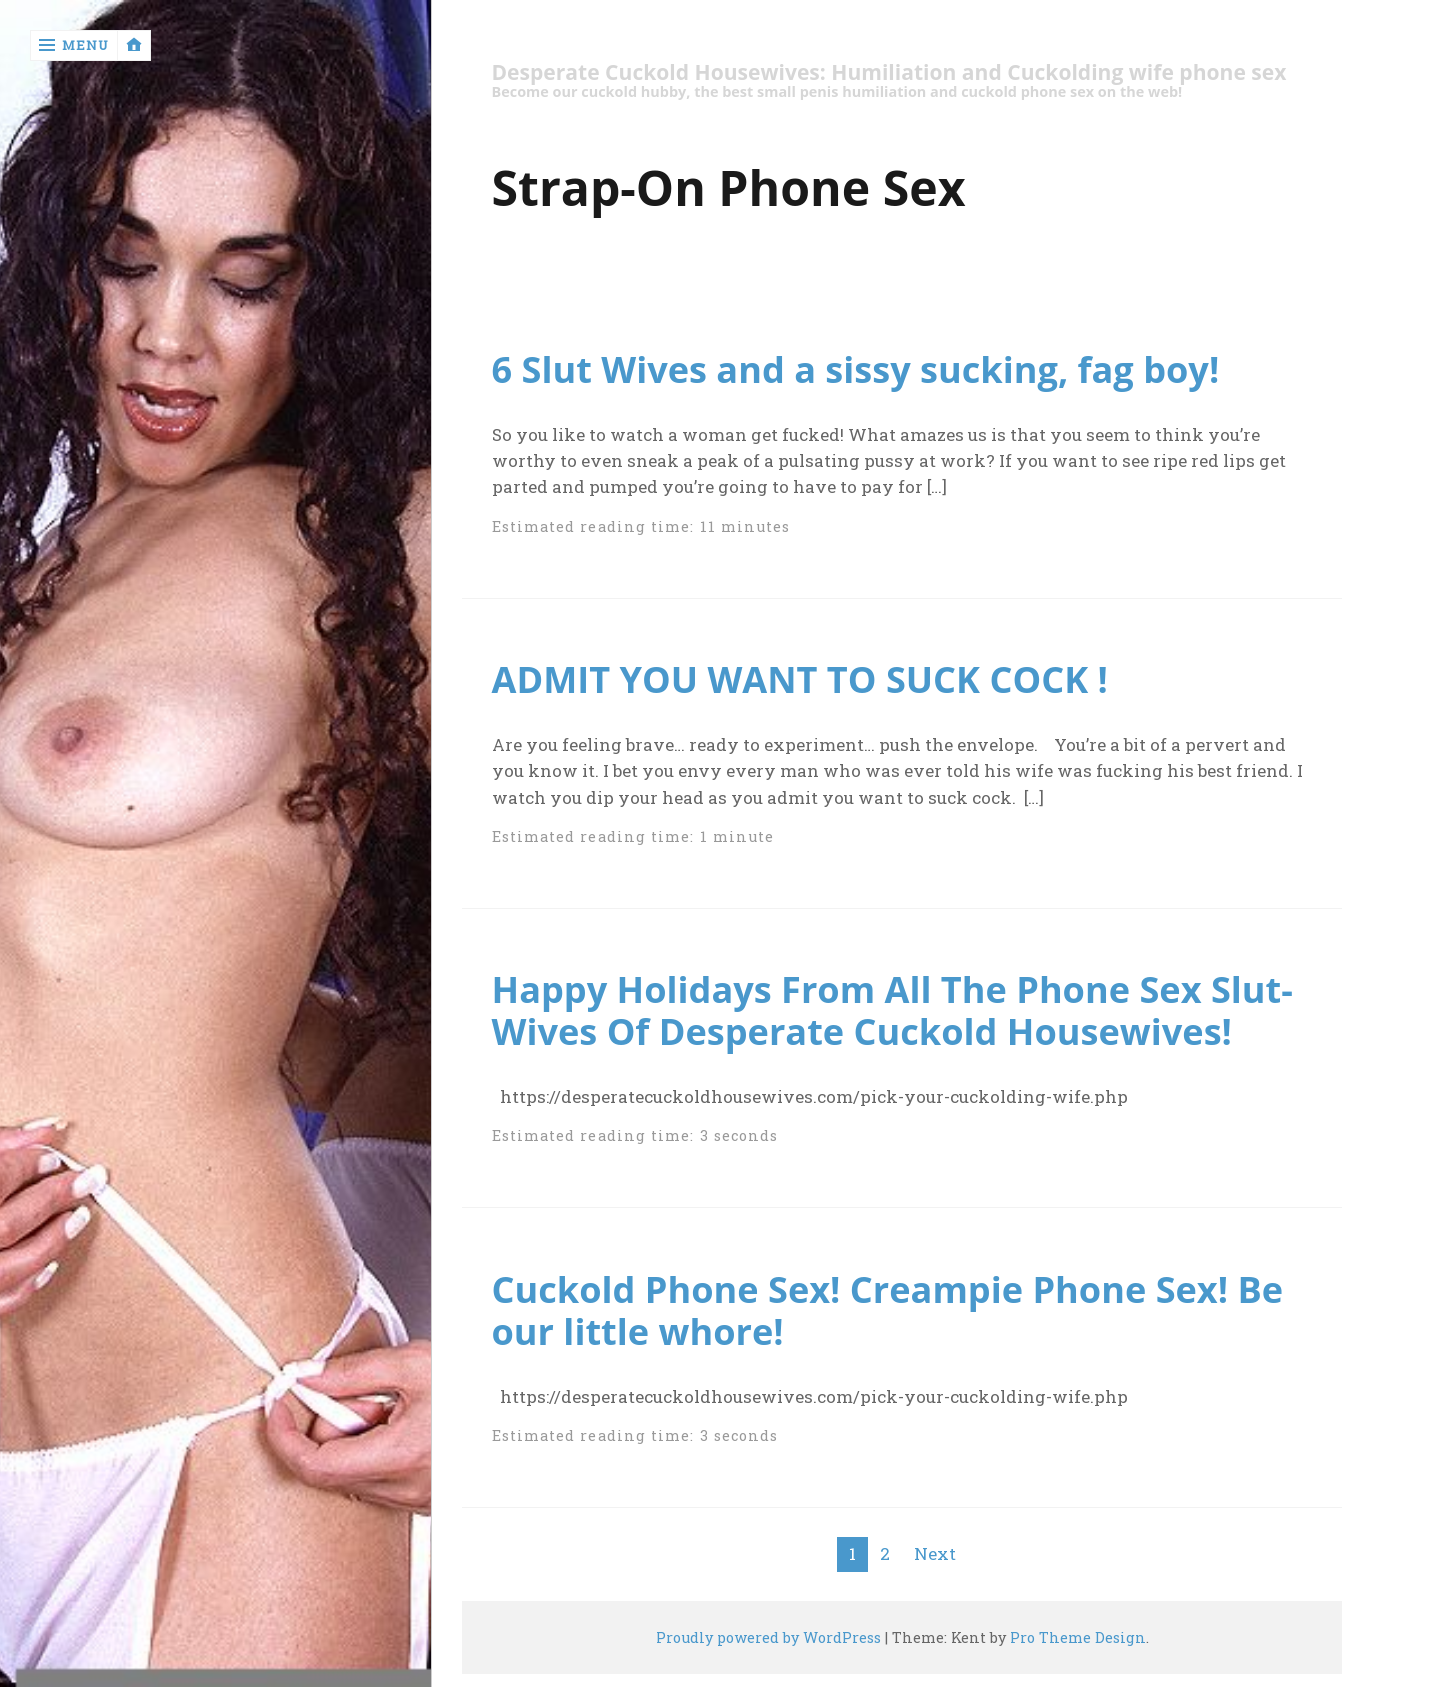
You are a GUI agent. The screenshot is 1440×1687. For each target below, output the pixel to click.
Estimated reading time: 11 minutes (641, 526)
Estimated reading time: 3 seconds (635, 1135)
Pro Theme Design (1078, 1637)
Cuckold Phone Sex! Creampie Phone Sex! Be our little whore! (888, 1310)
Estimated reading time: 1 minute (633, 836)
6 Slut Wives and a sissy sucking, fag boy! (856, 369)
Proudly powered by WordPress (768, 1637)
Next (935, 1553)
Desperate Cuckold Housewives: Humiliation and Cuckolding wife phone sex (889, 72)
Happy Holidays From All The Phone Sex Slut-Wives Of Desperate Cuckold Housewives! (892, 1010)
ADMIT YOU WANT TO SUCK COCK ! (800, 679)
